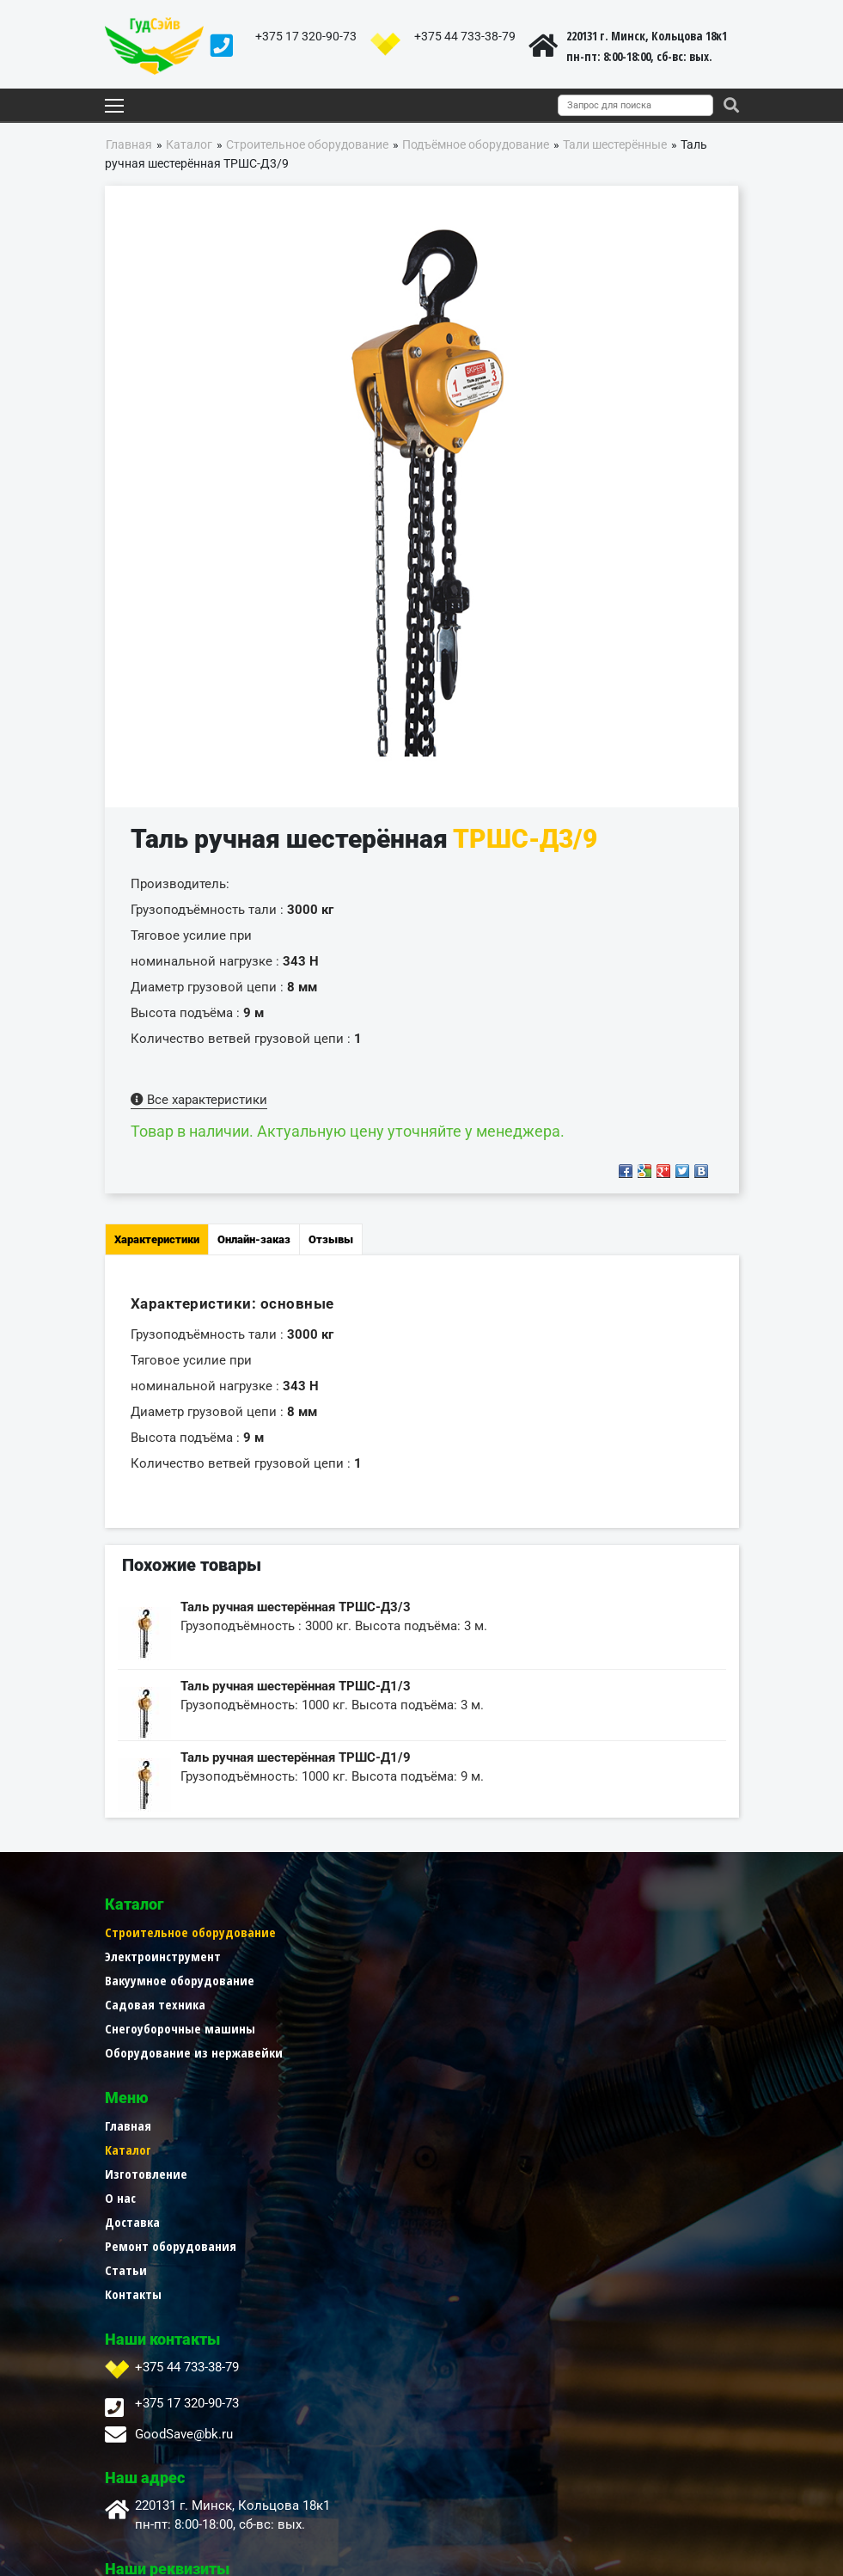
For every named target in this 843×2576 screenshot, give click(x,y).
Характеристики (156, 1239)
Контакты (450, 2100)
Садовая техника (155, 2004)
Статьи (443, 2076)
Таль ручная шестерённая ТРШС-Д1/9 (295, 1757)
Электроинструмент (163, 1956)
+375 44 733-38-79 (465, 36)
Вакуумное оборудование (179, 1980)
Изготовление (463, 1980)
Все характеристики (199, 1099)
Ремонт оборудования (487, 2052)
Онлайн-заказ (253, 1239)
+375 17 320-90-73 (306, 36)
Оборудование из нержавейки (194, 2052)
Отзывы (330, 1239)
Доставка (449, 2028)
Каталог (445, 1956)
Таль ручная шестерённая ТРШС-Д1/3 (295, 1686)
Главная (445, 1932)
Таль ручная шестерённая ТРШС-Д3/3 (295, 1607)
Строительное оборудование (190, 1932)
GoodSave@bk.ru (184, 2240)
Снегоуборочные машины (180, 2028)
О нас (437, 2004)
